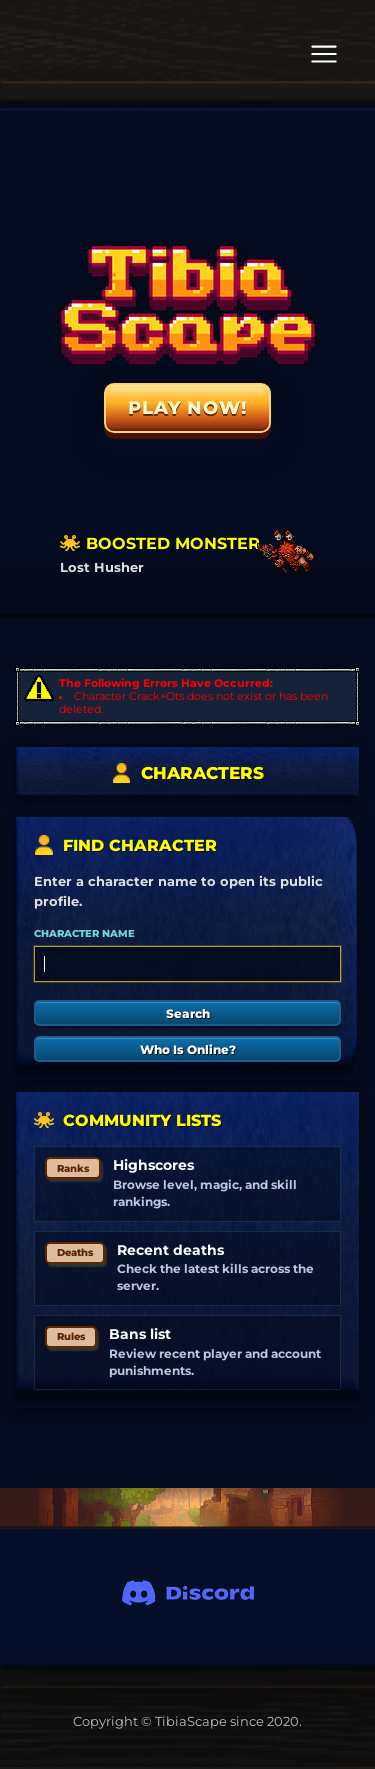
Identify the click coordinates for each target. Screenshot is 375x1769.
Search (188, 1013)
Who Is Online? (188, 1049)
